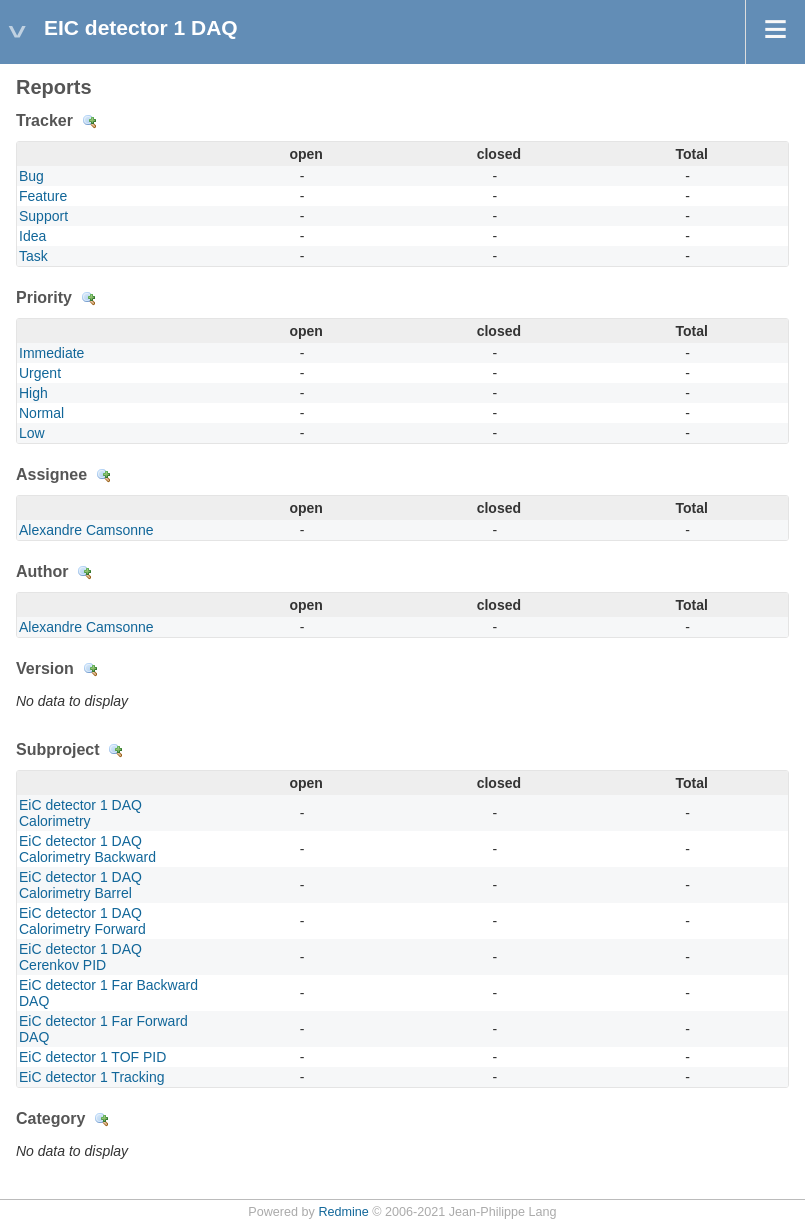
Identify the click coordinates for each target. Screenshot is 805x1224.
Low (32, 433)
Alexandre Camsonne (86, 530)
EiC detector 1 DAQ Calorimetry (80, 813)
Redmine (343, 1212)
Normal (41, 413)
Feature (43, 196)
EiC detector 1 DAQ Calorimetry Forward (82, 921)
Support (43, 216)
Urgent (40, 373)
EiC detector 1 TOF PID (92, 1057)
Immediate (51, 353)
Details (90, 122)
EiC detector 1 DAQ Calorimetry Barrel (80, 885)
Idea (32, 236)
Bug (31, 176)
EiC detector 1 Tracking (92, 1077)
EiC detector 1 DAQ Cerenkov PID (80, 957)
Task (33, 256)
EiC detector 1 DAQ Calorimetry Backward (87, 849)
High (33, 393)
